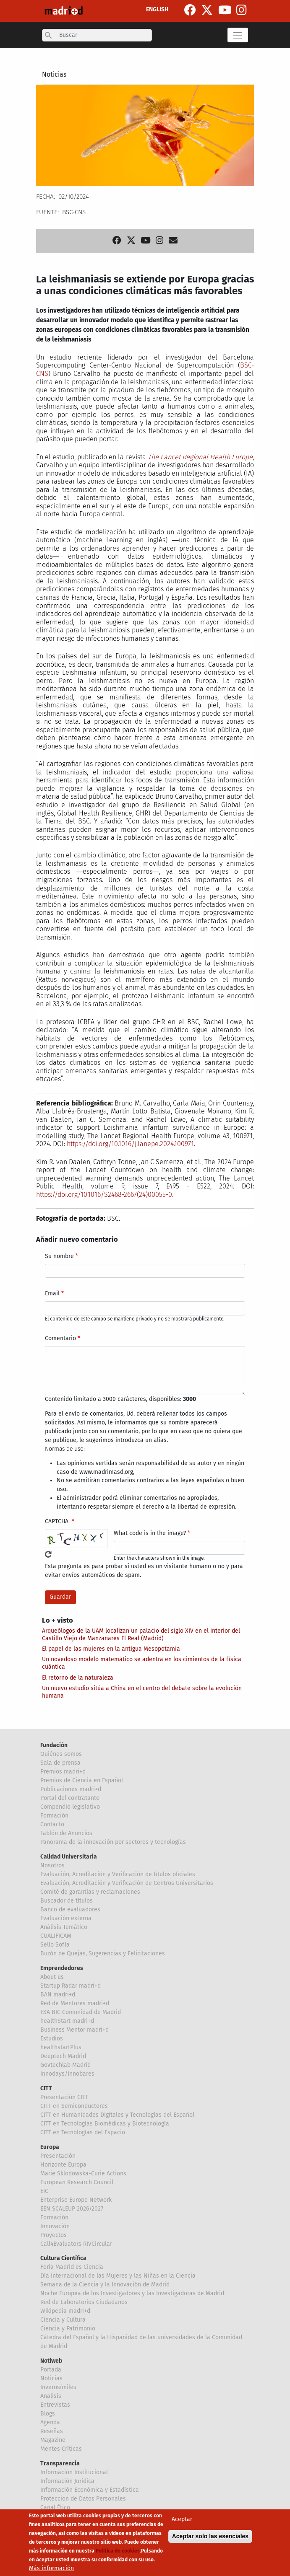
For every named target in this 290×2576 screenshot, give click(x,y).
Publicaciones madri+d (70, 1789)
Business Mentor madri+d (74, 2029)
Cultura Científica (63, 2258)
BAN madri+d (57, 1994)
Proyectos (53, 2235)
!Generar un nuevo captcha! (48, 1554)
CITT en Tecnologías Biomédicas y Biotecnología (104, 2123)
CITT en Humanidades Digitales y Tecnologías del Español (117, 2114)
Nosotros (52, 1865)
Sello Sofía (55, 1944)
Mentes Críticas (61, 2448)
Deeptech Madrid (63, 2056)
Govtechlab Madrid (65, 2065)
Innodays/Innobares (67, 2073)
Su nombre (59, 1256)
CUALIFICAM (55, 1935)
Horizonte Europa (63, 2164)
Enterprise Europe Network (76, 2199)
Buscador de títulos (66, 1900)
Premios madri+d (63, 1771)
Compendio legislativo (70, 1806)
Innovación (55, 2226)
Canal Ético (55, 2507)
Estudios (51, 2038)
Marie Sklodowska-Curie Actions (83, 2173)
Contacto (52, 1824)
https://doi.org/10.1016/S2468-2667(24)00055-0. (104, 1195)
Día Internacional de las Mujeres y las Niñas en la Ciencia (118, 2275)
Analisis (50, 2396)
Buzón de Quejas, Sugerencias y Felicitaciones (102, 1953)
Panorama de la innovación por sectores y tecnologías (113, 1842)
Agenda (50, 2422)
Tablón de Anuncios (66, 1833)
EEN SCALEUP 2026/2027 (71, 2208)
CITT (46, 2088)
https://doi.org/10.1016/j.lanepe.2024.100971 (130, 1144)
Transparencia (60, 2463)
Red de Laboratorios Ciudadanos (84, 2302)
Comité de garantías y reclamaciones (90, 1891)
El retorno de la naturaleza (77, 1677)
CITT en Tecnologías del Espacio (82, 2132)
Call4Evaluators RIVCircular (76, 2243)
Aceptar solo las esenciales (210, 2539)
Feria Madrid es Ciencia (71, 2267)
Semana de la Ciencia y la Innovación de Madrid (105, 2284)
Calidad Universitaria (68, 1856)
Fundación (54, 1745)
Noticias (54, 74)
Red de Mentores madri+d (74, 2003)
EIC (44, 2191)
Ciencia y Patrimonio (67, 2328)
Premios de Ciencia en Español (81, 1780)
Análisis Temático (63, 1927)
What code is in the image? (150, 1533)
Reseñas (51, 2431)
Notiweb (51, 2360)
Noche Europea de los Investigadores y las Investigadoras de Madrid (132, 2293)
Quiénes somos (61, 1754)
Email (52, 1293)
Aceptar (182, 2522)
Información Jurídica (67, 2481)
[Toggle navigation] (237, 35)
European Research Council (76, 2182)
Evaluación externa (65, 1918)
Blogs (47, 2413)
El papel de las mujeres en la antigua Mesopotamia (111, 1648)
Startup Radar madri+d (70, 1985)
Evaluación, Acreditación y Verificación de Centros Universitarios (126, 1883)
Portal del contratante (69, 1798)
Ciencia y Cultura (63, 2319)
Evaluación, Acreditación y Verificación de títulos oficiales (117, 1874)
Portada (50, 2369)
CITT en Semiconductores (74, 2106)
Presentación (58, 2155)
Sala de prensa (60, 1762)
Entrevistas (55, 2404)
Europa (49, 2147)
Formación (54, 1815)
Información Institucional (74, 2472)
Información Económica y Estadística (89, 2489)
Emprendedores (61, 1968)
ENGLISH (157, 9)
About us (52, 1977)
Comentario (60, 1338)
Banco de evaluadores (70, 1909)
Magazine (52, 2440)
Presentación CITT (64, 2097)
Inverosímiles (58, 2387)
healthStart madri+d (67, 2021)
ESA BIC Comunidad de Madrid (80, 2012)
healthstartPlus (60, 2047)
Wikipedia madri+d (65, 2311)
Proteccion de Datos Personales (83, 2498)
